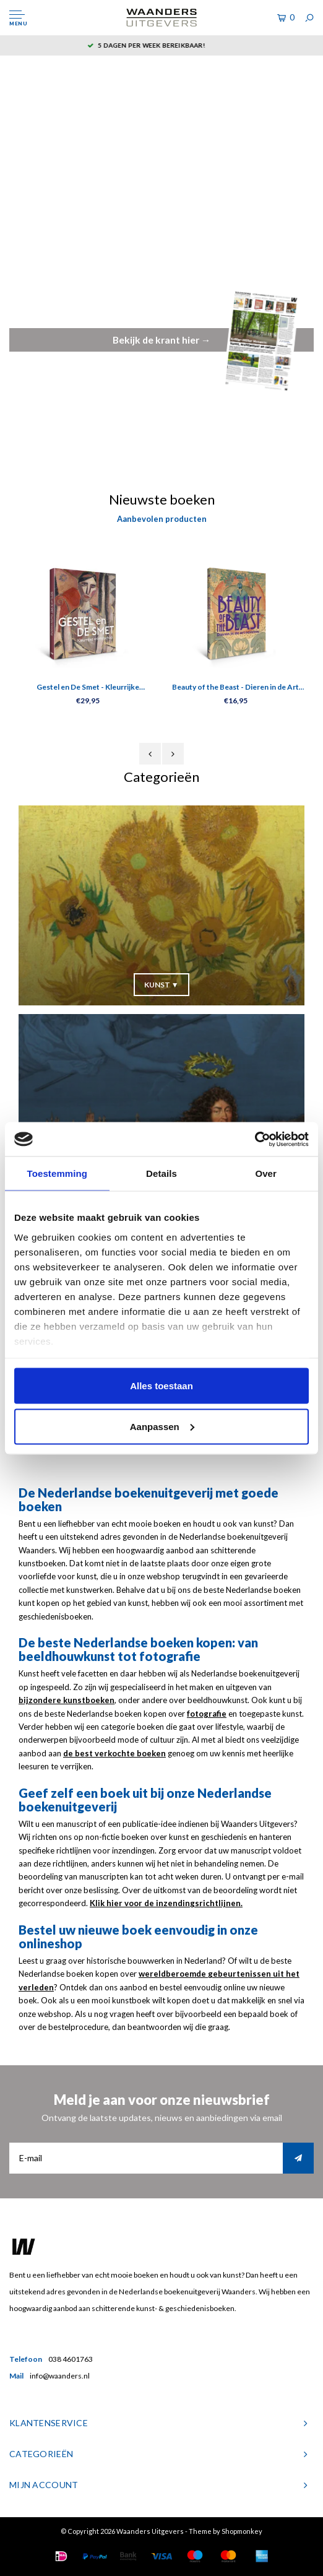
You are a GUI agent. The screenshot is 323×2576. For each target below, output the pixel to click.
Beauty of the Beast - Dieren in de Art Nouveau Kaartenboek (235, 687)
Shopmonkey (242, 2531)
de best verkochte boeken (114, 1753)
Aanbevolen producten (162, 519)
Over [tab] (266, 1173)
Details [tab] (161, 1173)
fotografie (206, 1714)
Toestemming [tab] (57, 1173)
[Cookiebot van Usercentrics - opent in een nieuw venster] (254, 1139)
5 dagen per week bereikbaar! (161, 45)
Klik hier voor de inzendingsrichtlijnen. (166, 1903)
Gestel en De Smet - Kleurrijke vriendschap (88, 687)
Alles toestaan (161, 1386)
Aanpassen (162, 1426)
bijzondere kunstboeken (66, 1700)
